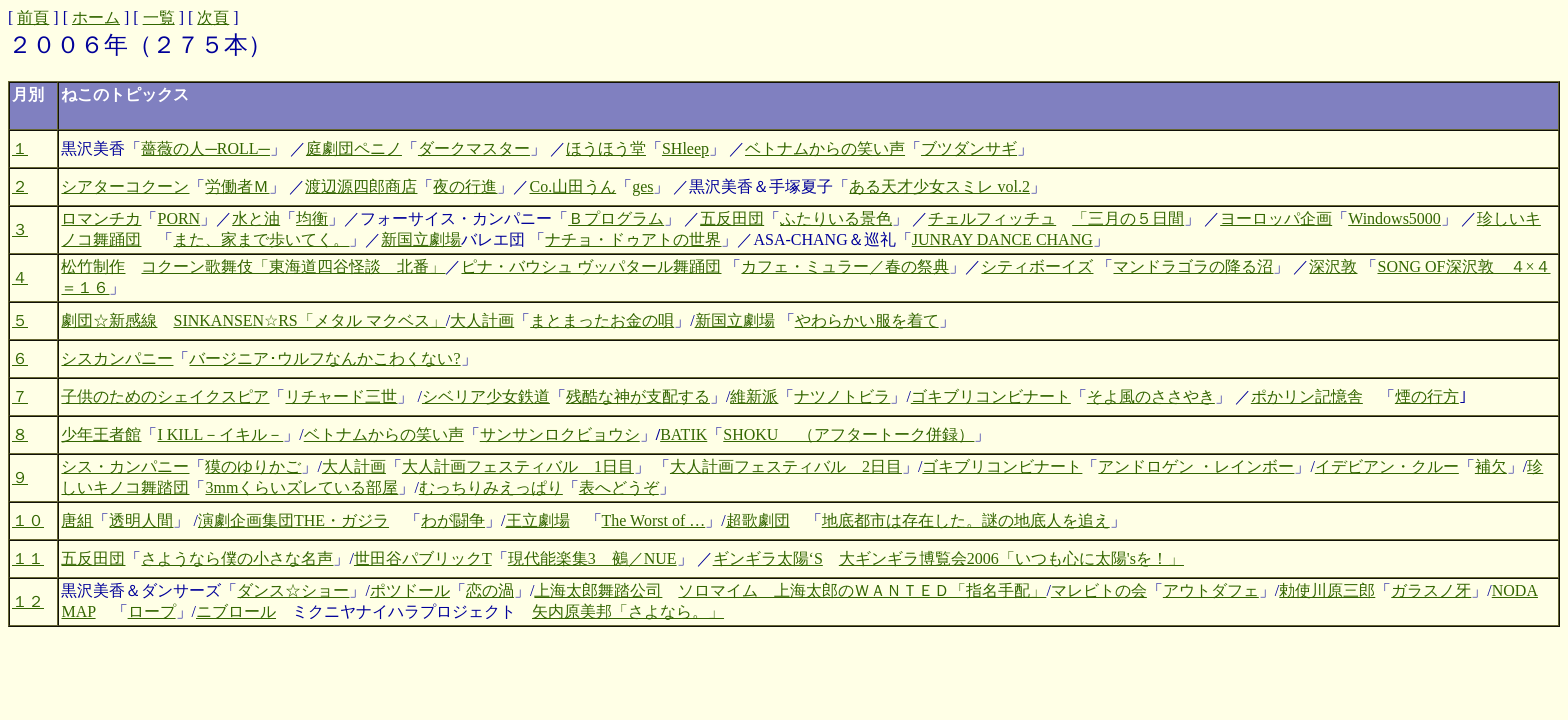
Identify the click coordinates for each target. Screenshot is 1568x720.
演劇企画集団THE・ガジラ (293, 520)
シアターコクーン (125, 186)
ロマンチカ (101, 218)
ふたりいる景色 (836, 218)
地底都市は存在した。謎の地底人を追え (966, 520)
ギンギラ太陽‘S (768, 558)
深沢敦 (1333, 266)
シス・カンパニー (125, 466)
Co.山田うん (572, 186)
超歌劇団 (758, 520)
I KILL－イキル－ (220, 434)
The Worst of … (654, 520)
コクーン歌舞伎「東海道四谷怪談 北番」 (293, 266)
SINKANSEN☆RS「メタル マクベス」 (309, 320)
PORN (178, 218)
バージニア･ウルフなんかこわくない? (324, 358)
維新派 (754, 396)
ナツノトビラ (842, 396)
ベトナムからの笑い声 (825, 148)
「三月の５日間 (1128, 218)
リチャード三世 (341, 396)
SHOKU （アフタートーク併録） (848, 434)
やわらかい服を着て (867, 320)
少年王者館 (101, 434)
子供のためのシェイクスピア (165, 396)
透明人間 (141, 520)
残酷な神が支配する (638, 396)
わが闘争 (453, 520)
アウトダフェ (1211, 590)
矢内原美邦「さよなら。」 (628, 611)
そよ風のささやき (1151, 396)
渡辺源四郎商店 (361, 186)
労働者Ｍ (237, 186)
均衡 (312, 218)
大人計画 (482, 320)
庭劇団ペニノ (354, 148)
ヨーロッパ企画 (1276, 218)
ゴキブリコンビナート (991, 396)
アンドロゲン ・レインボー (1196, 466)
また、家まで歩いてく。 (261, 239)
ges (642, 186)
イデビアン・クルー (1387, 466)
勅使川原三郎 (1327, 590)
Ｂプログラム (616, 218)
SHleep (685, 148)
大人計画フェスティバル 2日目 (786, 466)
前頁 (33, 17)
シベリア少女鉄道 (486, 396)
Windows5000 (1394, 218)
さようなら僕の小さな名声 (237, 558)
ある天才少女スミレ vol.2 (939, 186)
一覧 (159, 17)
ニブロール (236, 611)
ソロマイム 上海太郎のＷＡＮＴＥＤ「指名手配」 (862, 590)
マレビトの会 (1099, 590)
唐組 (77, 520)
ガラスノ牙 (1431, 590)
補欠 (1491, 466)
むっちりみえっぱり (491, 487)
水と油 (256, 218)
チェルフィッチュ (992, 218)
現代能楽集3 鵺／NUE (592, 558)
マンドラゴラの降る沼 (1193, 266)
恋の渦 (490, 590)
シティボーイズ (1037, 266)
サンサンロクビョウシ (560, 434)
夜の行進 (465, 186)
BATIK (683, 434)
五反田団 (732, 218)
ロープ (152, 611)
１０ (28, 520)
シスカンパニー (117, 358)
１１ (28, 558)
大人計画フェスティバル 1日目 (518, 466)
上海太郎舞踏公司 (598, 590)
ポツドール (410, 590)
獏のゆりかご (253, 466)
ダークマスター (474, 148)
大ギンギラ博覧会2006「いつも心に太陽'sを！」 (1011, 558)
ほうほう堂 (606, 148)
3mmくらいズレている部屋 (301, 487)
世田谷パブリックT (423, 558)
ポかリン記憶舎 (1307, 396)
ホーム (96, 17)
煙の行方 (1427, 396)
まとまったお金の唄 (602, 320)
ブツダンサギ (969, 148)
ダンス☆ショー (293, 590)
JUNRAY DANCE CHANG (1002, 239)
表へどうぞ (619, 487)
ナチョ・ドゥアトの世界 (633, 239)
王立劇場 (538, 520)
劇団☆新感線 (109, 320)
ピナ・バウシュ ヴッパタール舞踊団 (591, 266)
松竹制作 (93, 266)
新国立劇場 (421, 239)
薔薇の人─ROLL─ (205, 148)
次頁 (213, 17)
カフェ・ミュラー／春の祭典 (845, 266)
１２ (28, 601)
